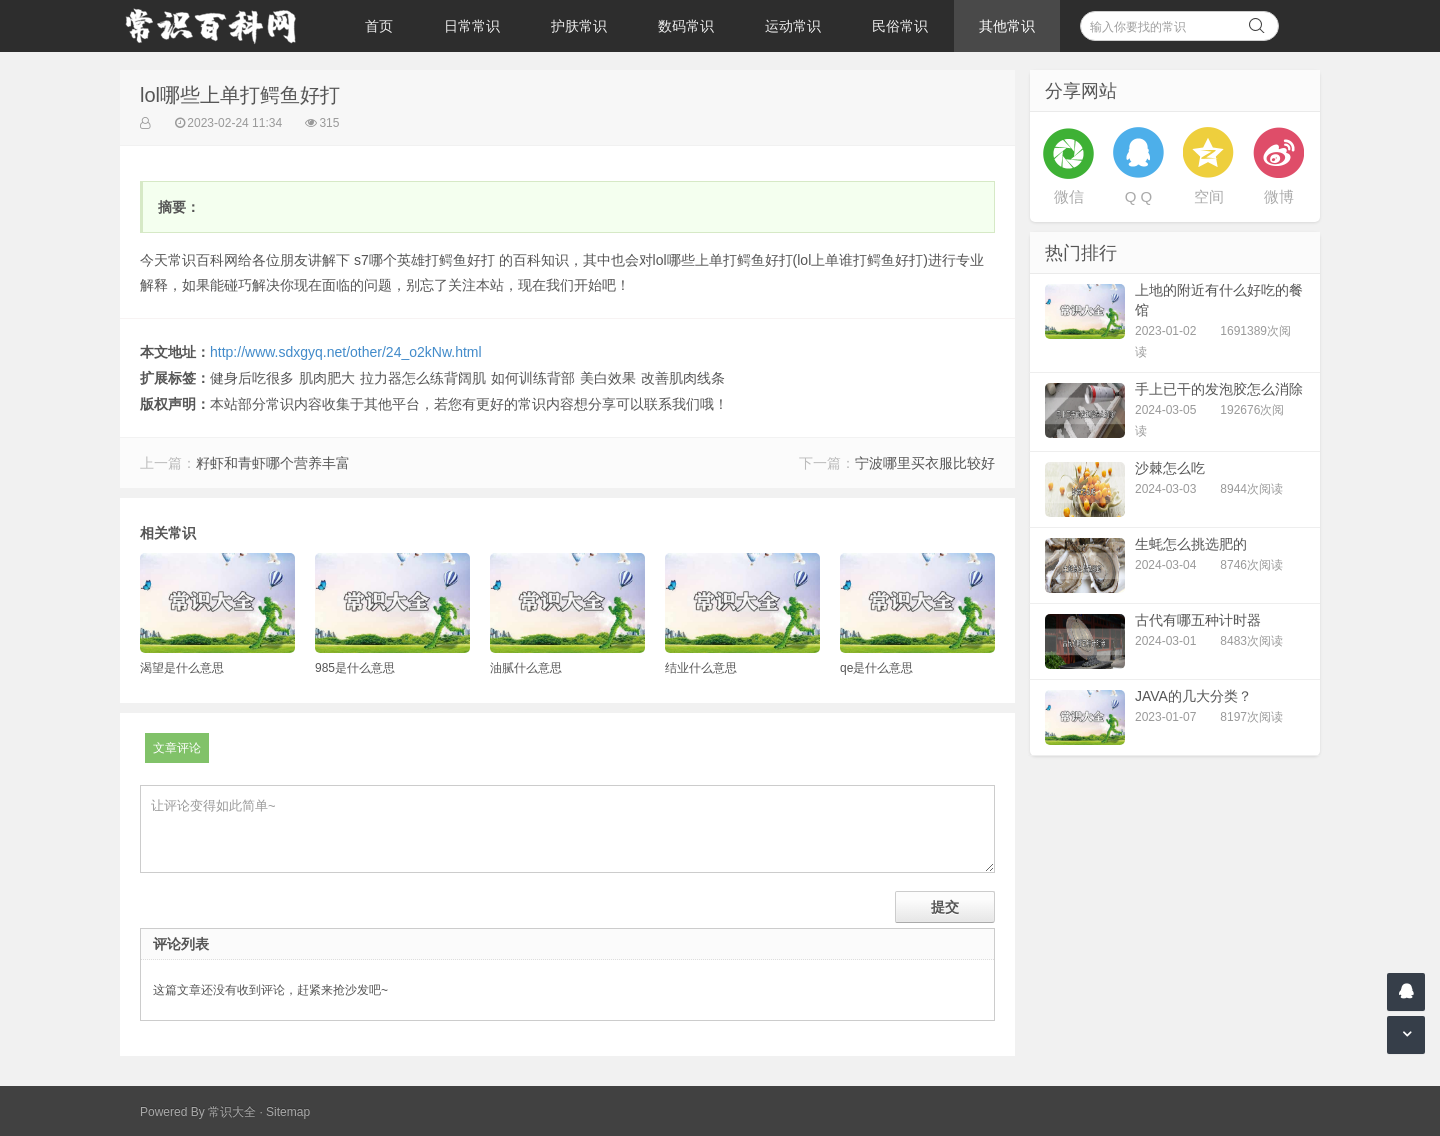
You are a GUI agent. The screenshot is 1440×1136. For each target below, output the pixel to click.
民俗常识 (900, 26)
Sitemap (288, 1112)
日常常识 (472, 26)
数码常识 (686, 26)
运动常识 (793, 26)
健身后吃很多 (252, 378)
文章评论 (177, 748)
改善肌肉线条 (683, 378)
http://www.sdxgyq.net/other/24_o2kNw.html (346, 352)
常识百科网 (220, 26)
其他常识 (1007, 26)
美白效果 (608, 378)
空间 (1209, 196)
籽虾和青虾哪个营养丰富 (273, 463)
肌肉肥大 (327, 378)
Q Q (1139, 196)
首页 (379, 26)
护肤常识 (579, 26)
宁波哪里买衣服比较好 (925, 463)
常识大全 (232, 1112)
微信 (1069, 196)
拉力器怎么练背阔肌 (423, 378)
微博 (1279, 196)
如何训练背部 (533, 378)
